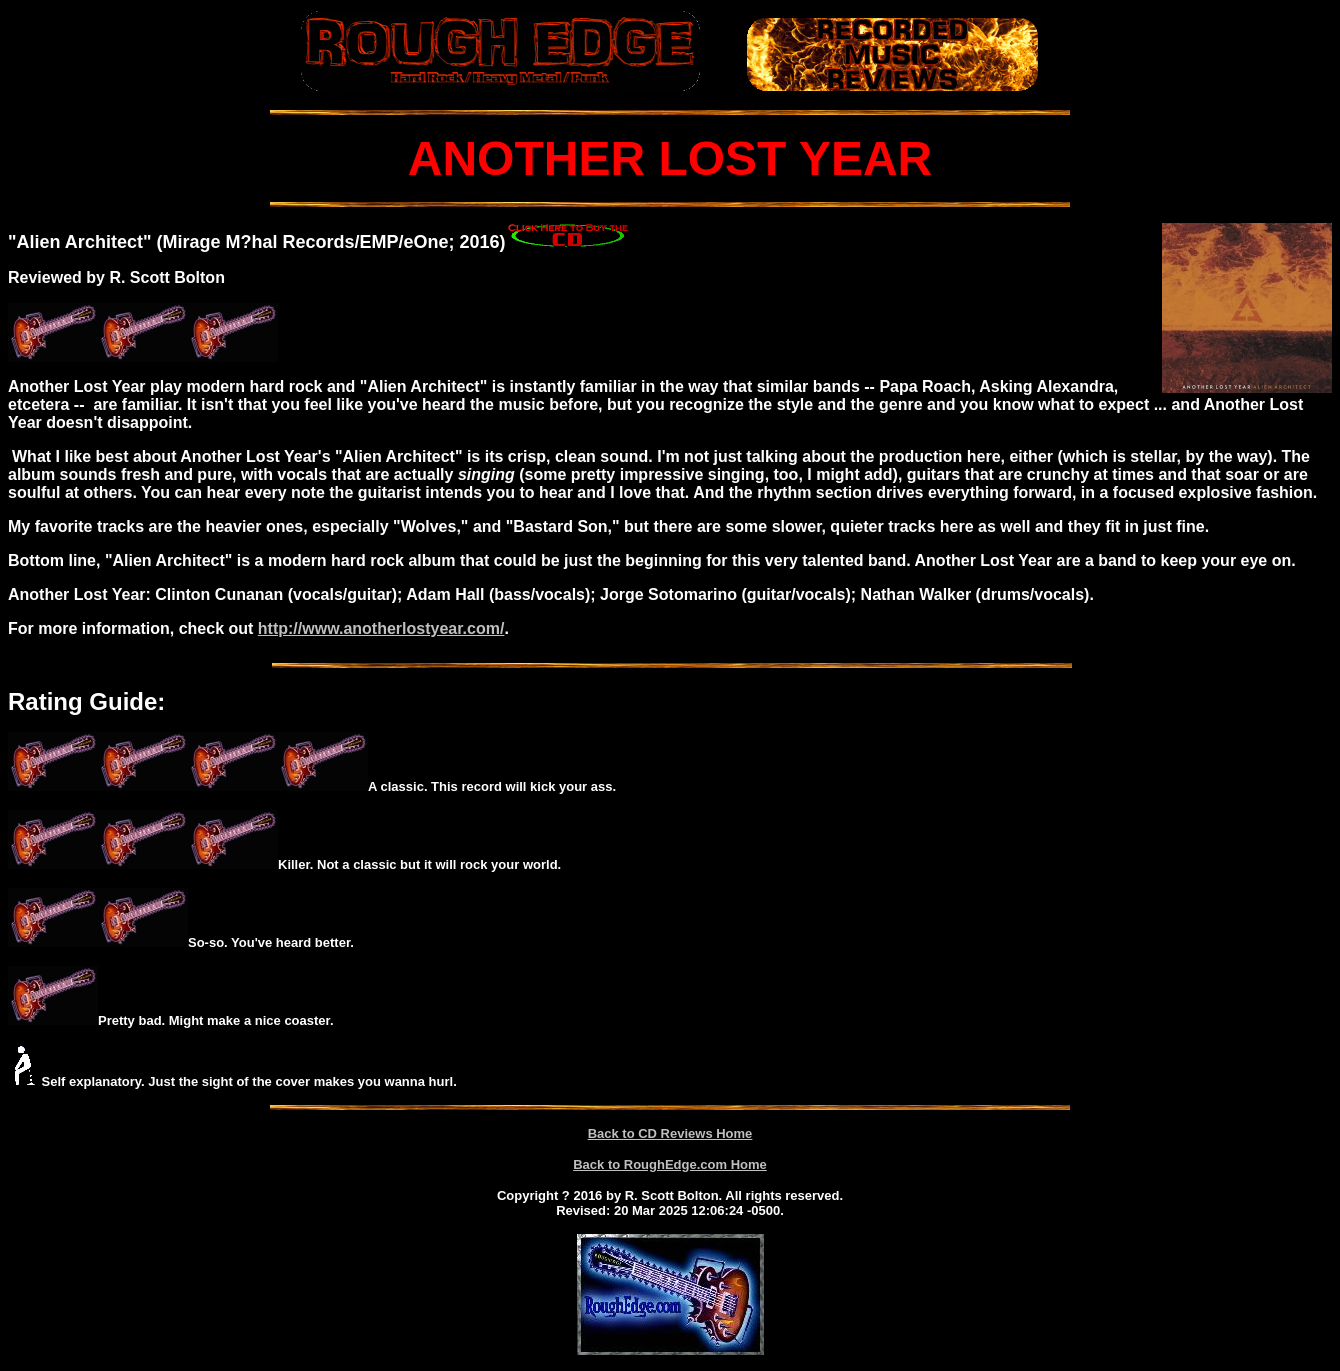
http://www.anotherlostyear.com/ (381, 628)
